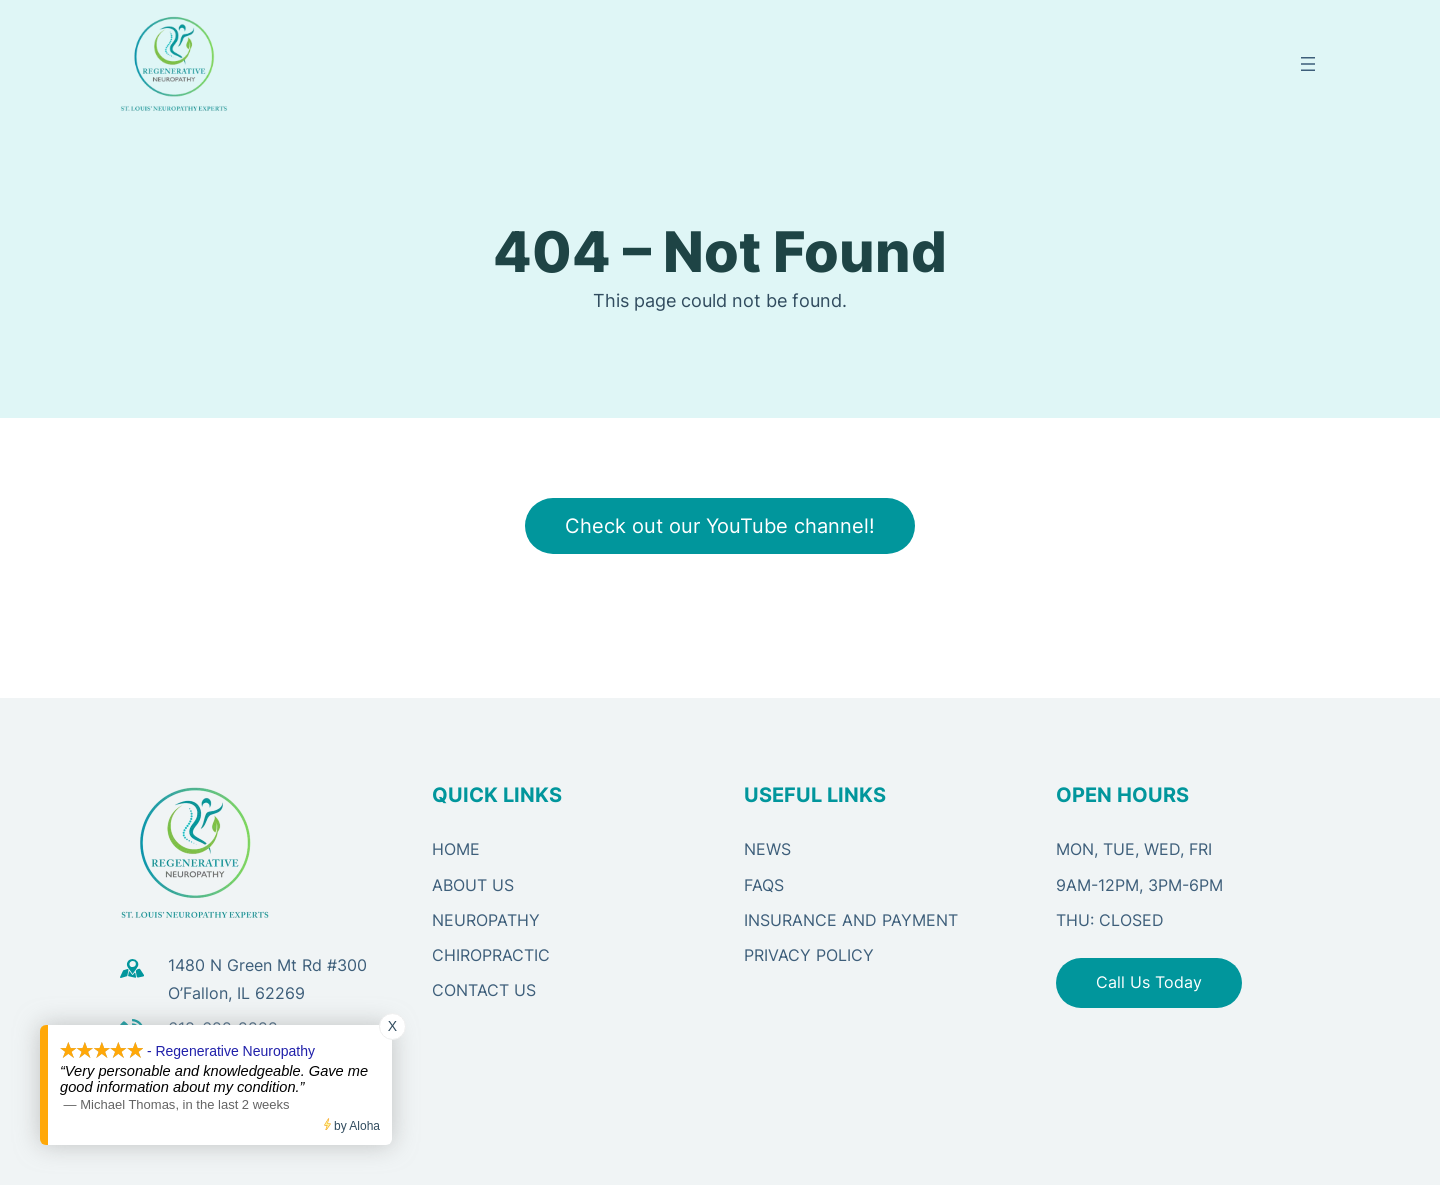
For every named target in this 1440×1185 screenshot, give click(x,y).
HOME (456, 849)
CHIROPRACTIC (491, 955)
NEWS (767, 849)
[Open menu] (1308, 64)
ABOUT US (473, 885)
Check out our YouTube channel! (720, 526)
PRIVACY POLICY (809, 955)
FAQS (764, 885)
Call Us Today (1149, 982)
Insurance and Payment (851, 920)
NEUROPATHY (486, 920)
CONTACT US (484, 990)
